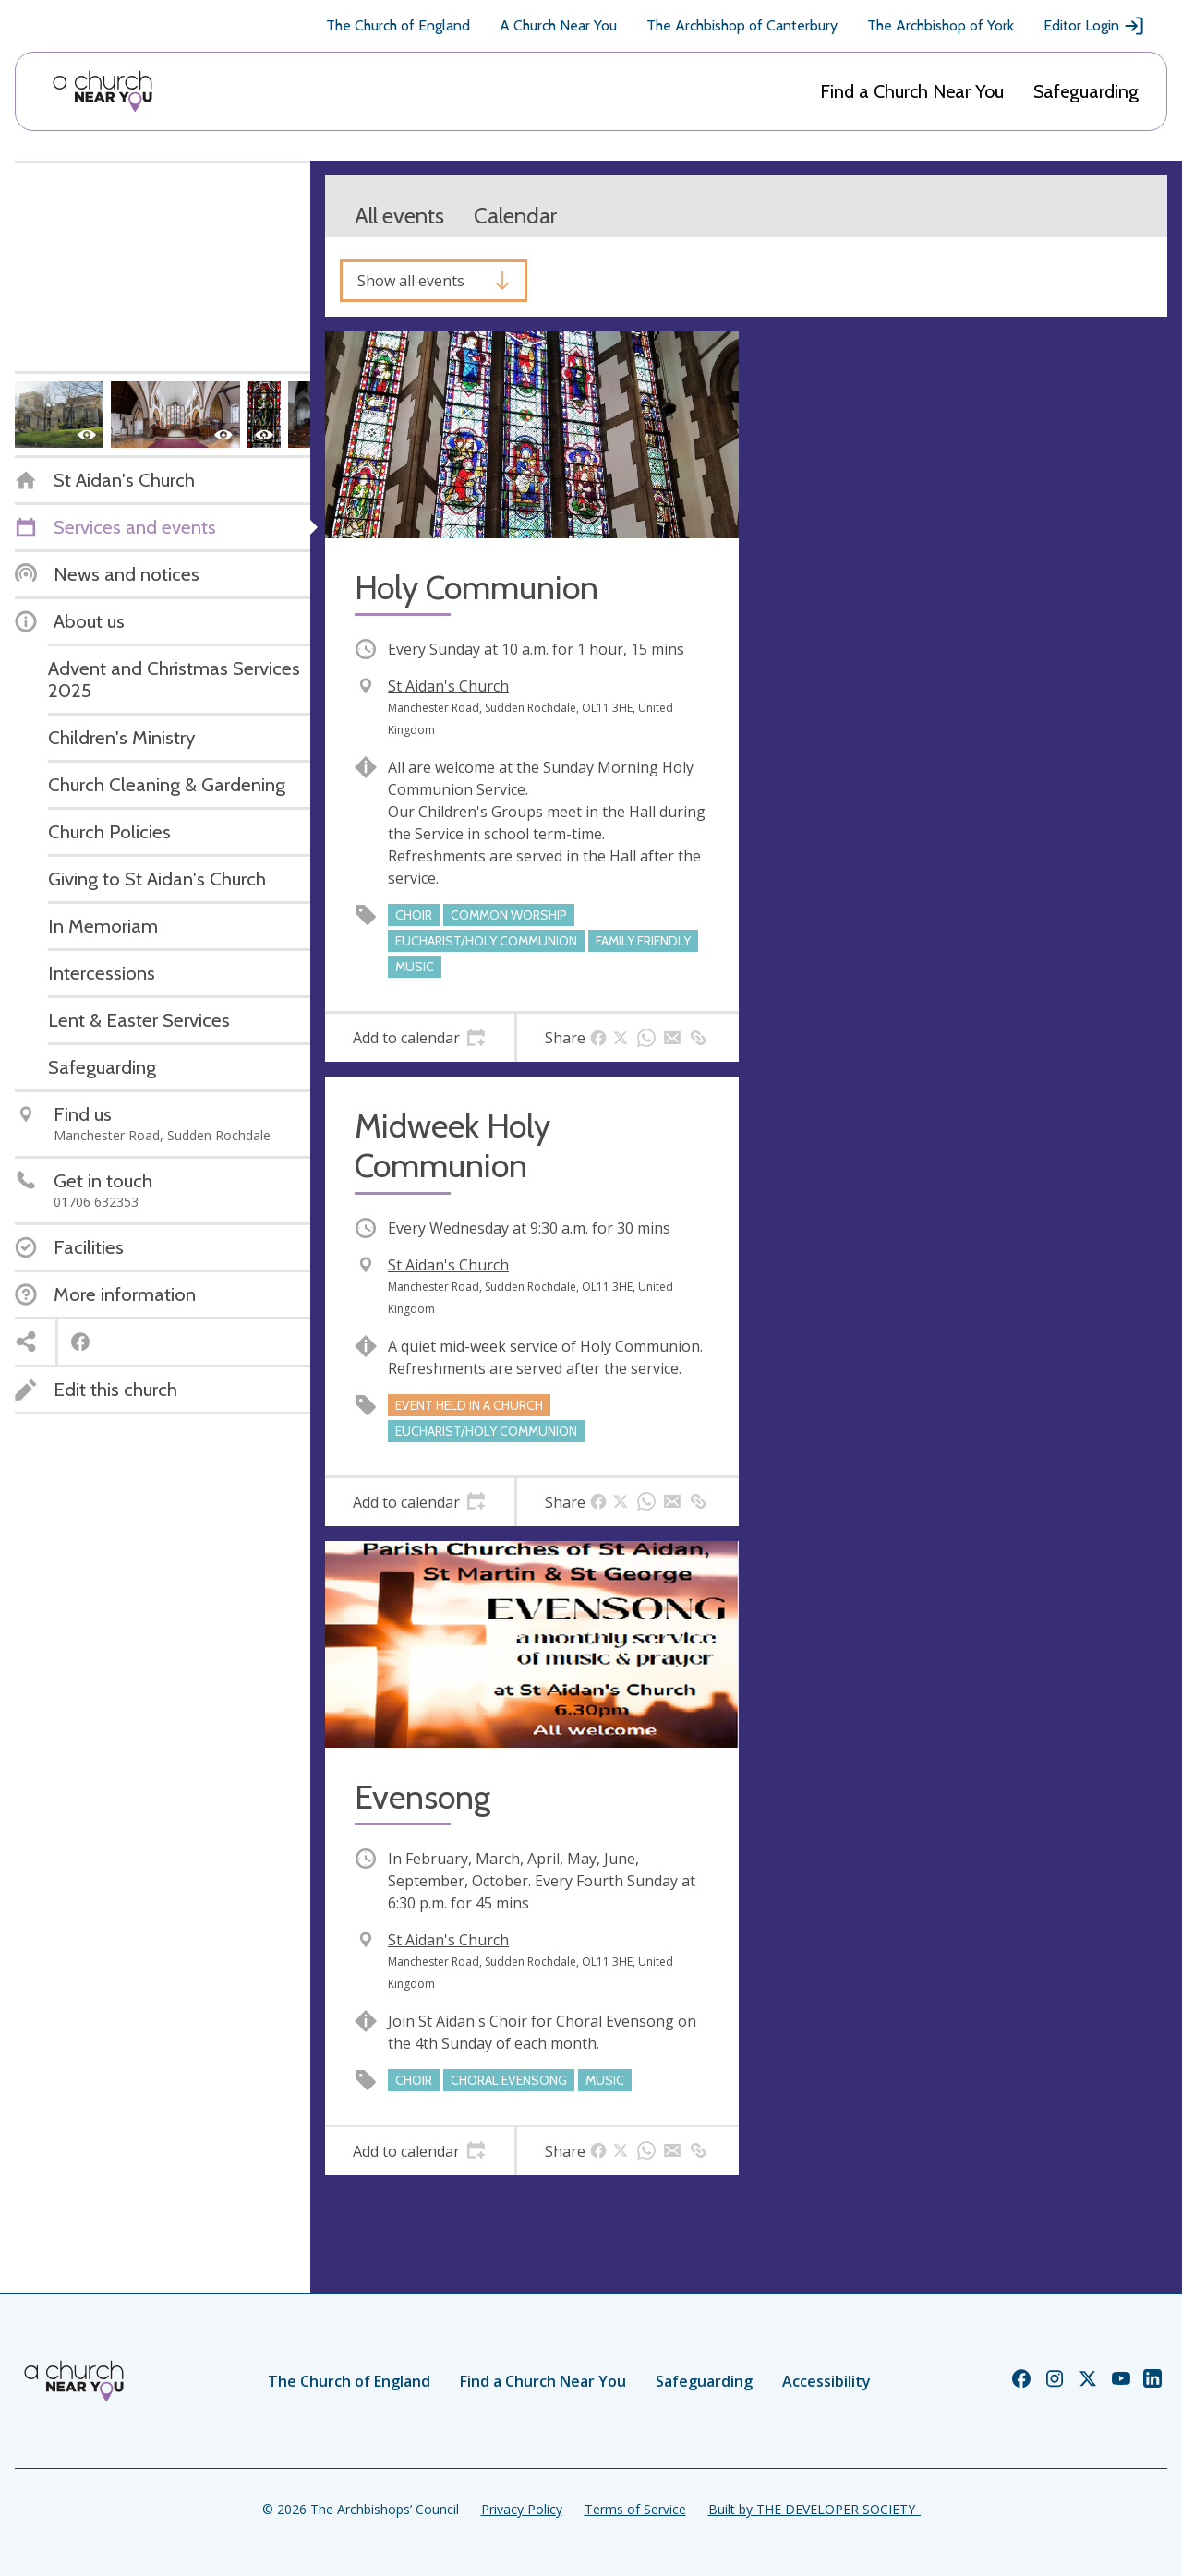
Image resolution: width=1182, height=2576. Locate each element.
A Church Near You (558, 25)
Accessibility (826, 2381)
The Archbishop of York (940, 25)
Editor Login (1094, 26)
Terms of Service (635, 2509)
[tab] (419, 1038)
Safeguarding (1086, 91)
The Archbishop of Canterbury (742, 25)
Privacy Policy (521, 2509)
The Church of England (398, 25)
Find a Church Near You (912, 91)
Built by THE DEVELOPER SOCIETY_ (814, 2509)
